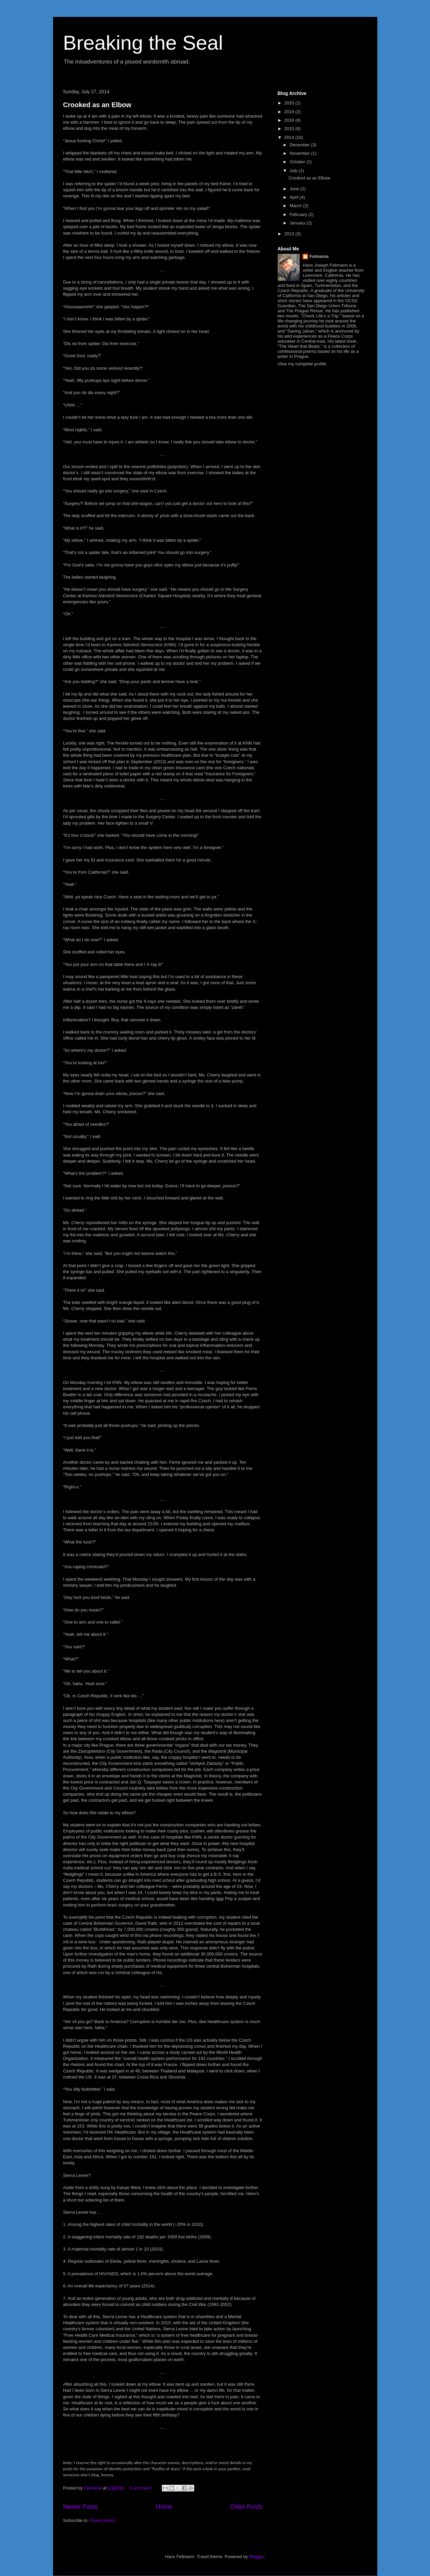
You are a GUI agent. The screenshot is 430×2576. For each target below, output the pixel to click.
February (298, 214)
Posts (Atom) (102, 2520)
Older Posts (246, 2506)
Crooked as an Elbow (97, 104)
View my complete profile (302, 363)
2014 (290, 137)
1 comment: (141, 2487)
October (297, 161)
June (294, 188)
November (300, 153)
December (300, 144)
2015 (290, 128)
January (297, 222)
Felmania (318, 256)
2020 (290, 102)
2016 (290, 120)
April (294, 197)
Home (164, 2506)
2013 (290, 233)
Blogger (256, 2556)
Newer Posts (80, 2506)
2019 (290, 111)
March (296, 205)
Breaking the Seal (143, 42)
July (294, 170)
